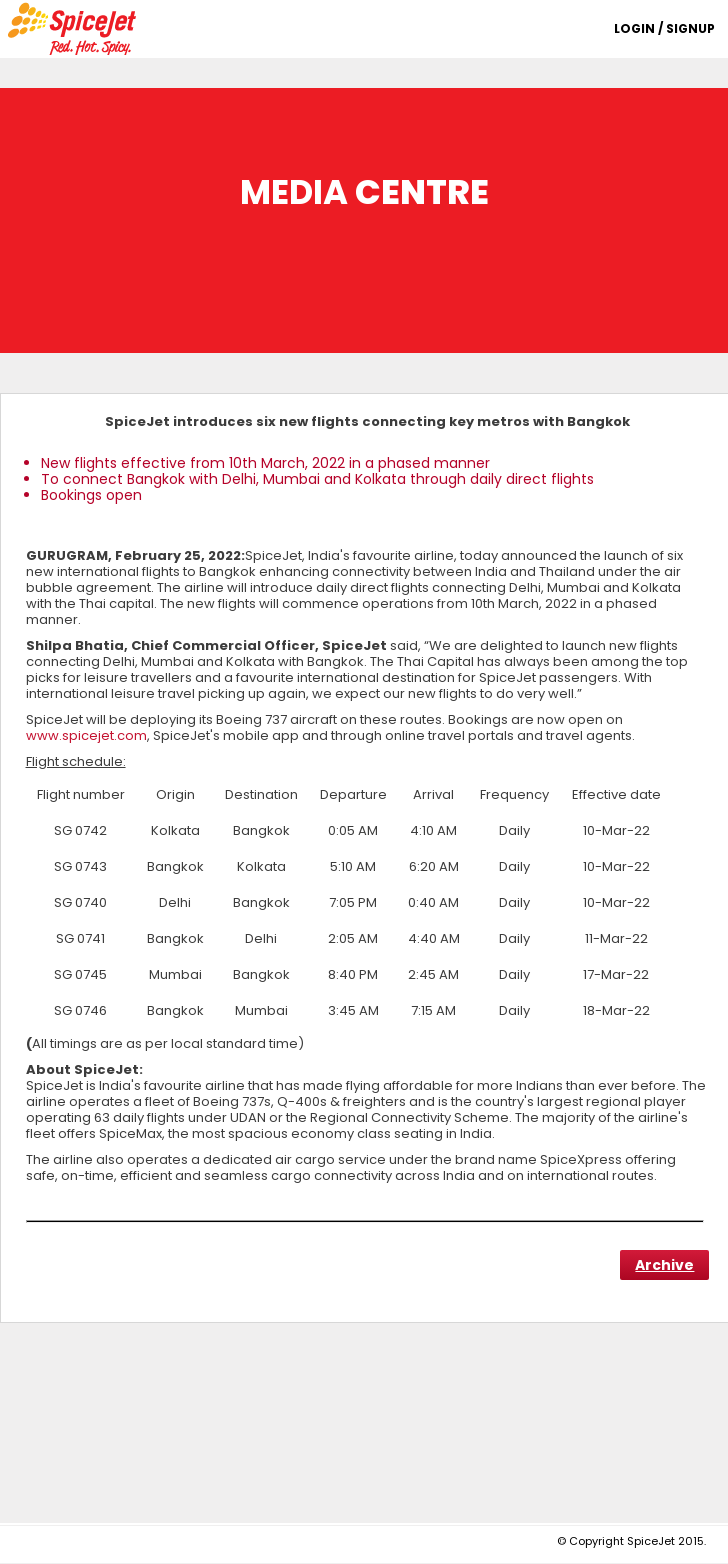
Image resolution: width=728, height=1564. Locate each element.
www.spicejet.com (86, 735)
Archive (664, 1265)
